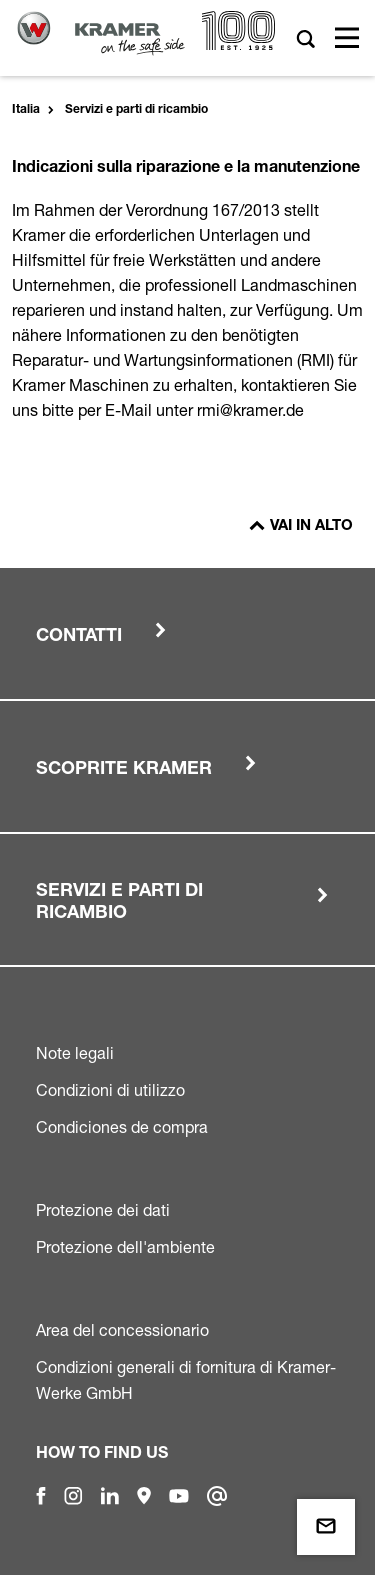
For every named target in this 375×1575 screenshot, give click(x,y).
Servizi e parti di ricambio (136, 110)
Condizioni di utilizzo (110, 1090)
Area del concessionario (122, 1330)
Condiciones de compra (122, 1127)
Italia (26, 110)
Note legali (75, 1053)
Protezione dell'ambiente (125, 1247)
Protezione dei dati (103, 1210)
